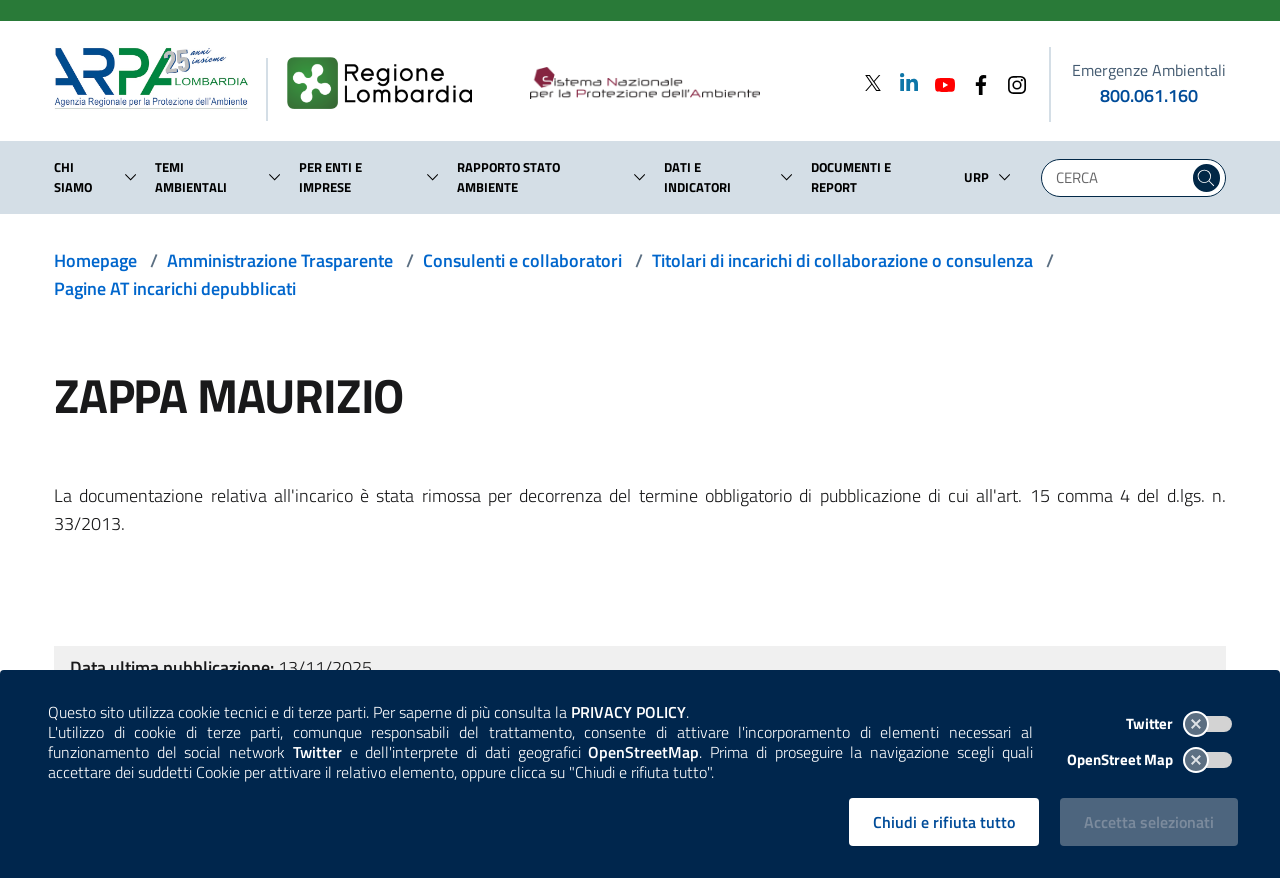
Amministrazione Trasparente (280, 260)
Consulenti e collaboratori (522, 260)
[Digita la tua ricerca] (1120, 178)
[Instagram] (1011, 82)
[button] (131, 177)
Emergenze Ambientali (1149, 70)
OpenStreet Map (1149, 759)
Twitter (1179, 723)
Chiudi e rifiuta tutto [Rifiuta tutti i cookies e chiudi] (944, 822)
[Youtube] (939, 82)
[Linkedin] (903, 82)
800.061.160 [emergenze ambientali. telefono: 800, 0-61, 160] (1149, 95)
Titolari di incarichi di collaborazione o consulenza (842, 260)
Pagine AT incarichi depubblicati (175, 288)
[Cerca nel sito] (1206, 178)
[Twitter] (873, 82)
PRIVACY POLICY (628, 712)
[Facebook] (975, 82)
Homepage (95, 260)
